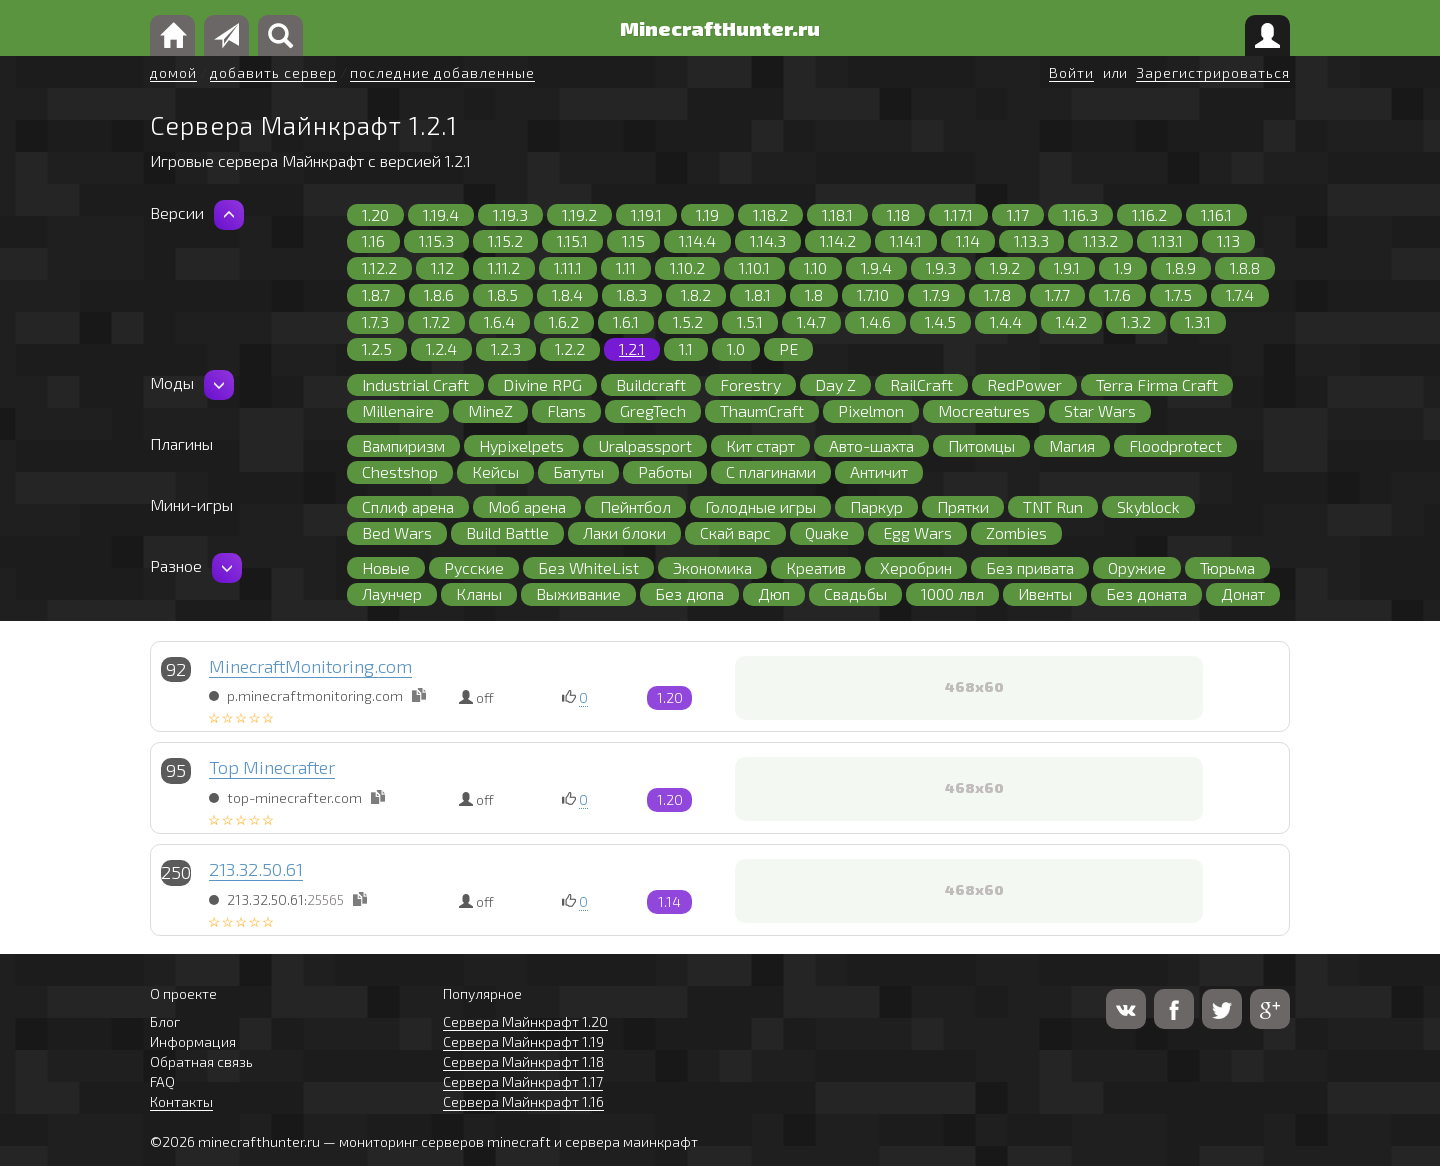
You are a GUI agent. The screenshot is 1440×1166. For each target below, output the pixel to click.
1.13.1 (1167, 240)
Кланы (479, 593)
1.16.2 (1149, 214)
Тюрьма (1227, 567)
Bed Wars (397, 532)
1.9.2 (1005, 267)
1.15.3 (436, 240)
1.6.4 (499, 321)
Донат (1243, 593)
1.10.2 (687, 267)
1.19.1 (646, 214)
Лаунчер (392, 593)
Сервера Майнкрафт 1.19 (523, 1041)
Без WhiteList (588, 567)
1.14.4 (697, 240)
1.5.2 (688, 321)
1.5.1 (750, 321)
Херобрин (916, 567)
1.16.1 (1216, 214)
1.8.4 (567, 294)
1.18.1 (837, 214)
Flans (566, 410)
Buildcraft (651, 384)
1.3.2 (1136, 321)
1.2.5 (377, 348)
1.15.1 (572, 240)
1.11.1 (568, 267)
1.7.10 (873, 294)
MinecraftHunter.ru (720, 28)
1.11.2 (504, 267)
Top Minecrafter (272, 767)
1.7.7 (1057, 294)
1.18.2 (770, 214)
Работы (665, 471)
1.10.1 (754, 267)
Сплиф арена (408, 506)
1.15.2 (505, 240)
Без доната (1146, 593)
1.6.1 (626, 321)
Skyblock (1148, 506)
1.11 (626, 267)
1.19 (707, 214)
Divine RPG (542, 384)
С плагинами (771, 471)
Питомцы (981, 445)
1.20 (375, 214)
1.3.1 (1198, 321)
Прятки (963, 506)
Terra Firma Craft (1157, 384)
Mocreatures (984, 410)
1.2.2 (570, 348)
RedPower (1024, 384)
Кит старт (760, 445)
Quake (827, 532)
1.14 (968, 240)
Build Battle (507, 532)
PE (788, 348)
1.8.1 (758, 294)
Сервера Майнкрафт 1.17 (523, 1081)
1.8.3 (632, 294)
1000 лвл (952, 593)
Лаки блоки (624, 532)
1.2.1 (632, 348)
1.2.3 (506, 348)
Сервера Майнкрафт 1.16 (523, 1101)
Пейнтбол (635, 506)
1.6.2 (564, 321)
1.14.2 (838, 240)
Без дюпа (689, 593)
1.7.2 (436, 321)
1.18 (898, 214)
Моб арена (527, 506)
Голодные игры (760, 506)
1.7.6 (1117, 294)
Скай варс (735, 532)
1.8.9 (1181, 267)
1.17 (1018, 214)
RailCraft (921, 384)
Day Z (835, 384)
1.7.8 (997, 294)
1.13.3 (1031, 240)
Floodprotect (1175, 445)
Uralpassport (645, 445)
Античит (879, 471)
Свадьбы (855, 593)
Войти (1071, 72)
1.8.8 (1245, 267)
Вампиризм (403, 445)
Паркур (876, 506)
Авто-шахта (871, 445)
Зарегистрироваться (1213, 72)
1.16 (373, 240)
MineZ (490, 410)
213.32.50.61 (256, 869)
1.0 (736, 348)
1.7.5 (1178, 294)
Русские (474, 567)
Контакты (181, 1101)
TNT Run (1053, 506)
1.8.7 (376, 294)
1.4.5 (940, 321)
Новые (386, 567)
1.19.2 (579, 214)
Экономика (712, 567)
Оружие (1137, 567)
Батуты (578, 471)
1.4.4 (1006, 321)
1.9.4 (876, 267)
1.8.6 (439, 294)
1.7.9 (936, 294)
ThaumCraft (762, 410)
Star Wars (1100, 410)
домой (173, 72)
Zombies (1016, 532)
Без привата (1030, 567)
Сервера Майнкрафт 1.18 (523, 1061)
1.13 (1228, 240)
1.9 (1123, 267)
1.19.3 (510, 214)
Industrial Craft (415, 384)
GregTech (653, 410)
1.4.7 (811, 321)
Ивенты (1045, 593)
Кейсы (495, 471)
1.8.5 (503, 294)
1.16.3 (1080, 214)
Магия (1072, 445)
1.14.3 (768, 240)
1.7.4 (1240, 294)
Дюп (774, 593)
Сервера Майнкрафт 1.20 (525, 1021)
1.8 (814, 294)
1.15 (633, 240)
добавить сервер (273, 72)
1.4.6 (875, 321)
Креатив (816, 567)
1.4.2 (1071, 321)
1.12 (442, 267)
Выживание (578, 593)
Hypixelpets (521, 445)
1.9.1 (1067, 267)
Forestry (750, 384)
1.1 (686, 348)
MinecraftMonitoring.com (310, 666)
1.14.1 (906, 240)
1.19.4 (441, 214)
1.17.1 (958, 214)
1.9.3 (941, 267)
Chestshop (400, 471)
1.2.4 (441, 348)
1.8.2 (696, 294)
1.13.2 (1100, 240)
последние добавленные (442, 72)
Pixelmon (871, 410)
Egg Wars (917, 532)
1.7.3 (375, 321)
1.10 (815, 267)
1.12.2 (379, 267)
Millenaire (398, 410)
